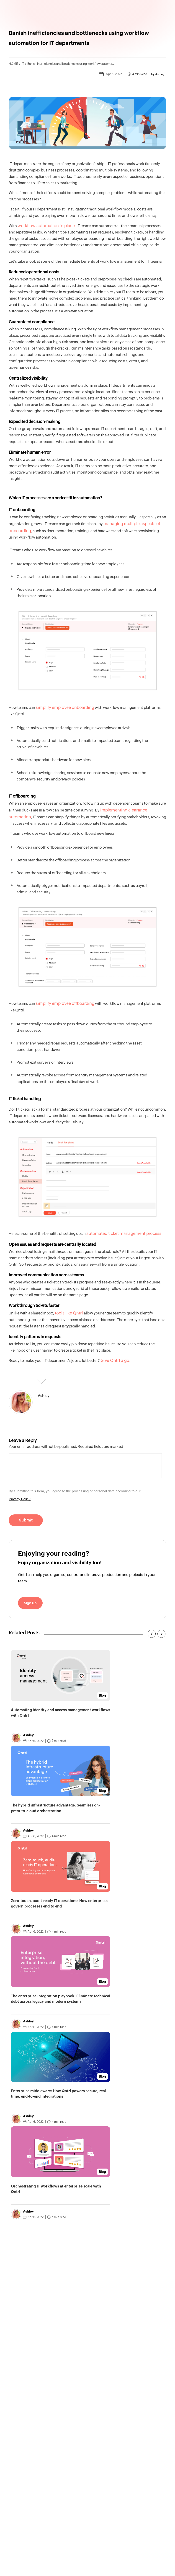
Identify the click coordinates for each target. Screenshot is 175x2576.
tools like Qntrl (75, 1401)
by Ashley (157, 76)
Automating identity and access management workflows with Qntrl (60, 1807)
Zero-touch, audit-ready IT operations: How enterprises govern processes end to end (59, 1997)
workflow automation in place (47, 238)
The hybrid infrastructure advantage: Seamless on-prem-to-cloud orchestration (55, 1902)
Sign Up (30, 1697)
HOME (13, 66)
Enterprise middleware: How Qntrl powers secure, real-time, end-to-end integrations (59, 2187)
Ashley (47, 1485)
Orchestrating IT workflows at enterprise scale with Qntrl (56, 2282)
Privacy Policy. (27, 1592)
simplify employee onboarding (68, 758)
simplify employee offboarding (68, 1069)
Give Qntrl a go (125, 1451)
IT (22, 66)
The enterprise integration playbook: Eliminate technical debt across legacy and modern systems (60, 2092)
